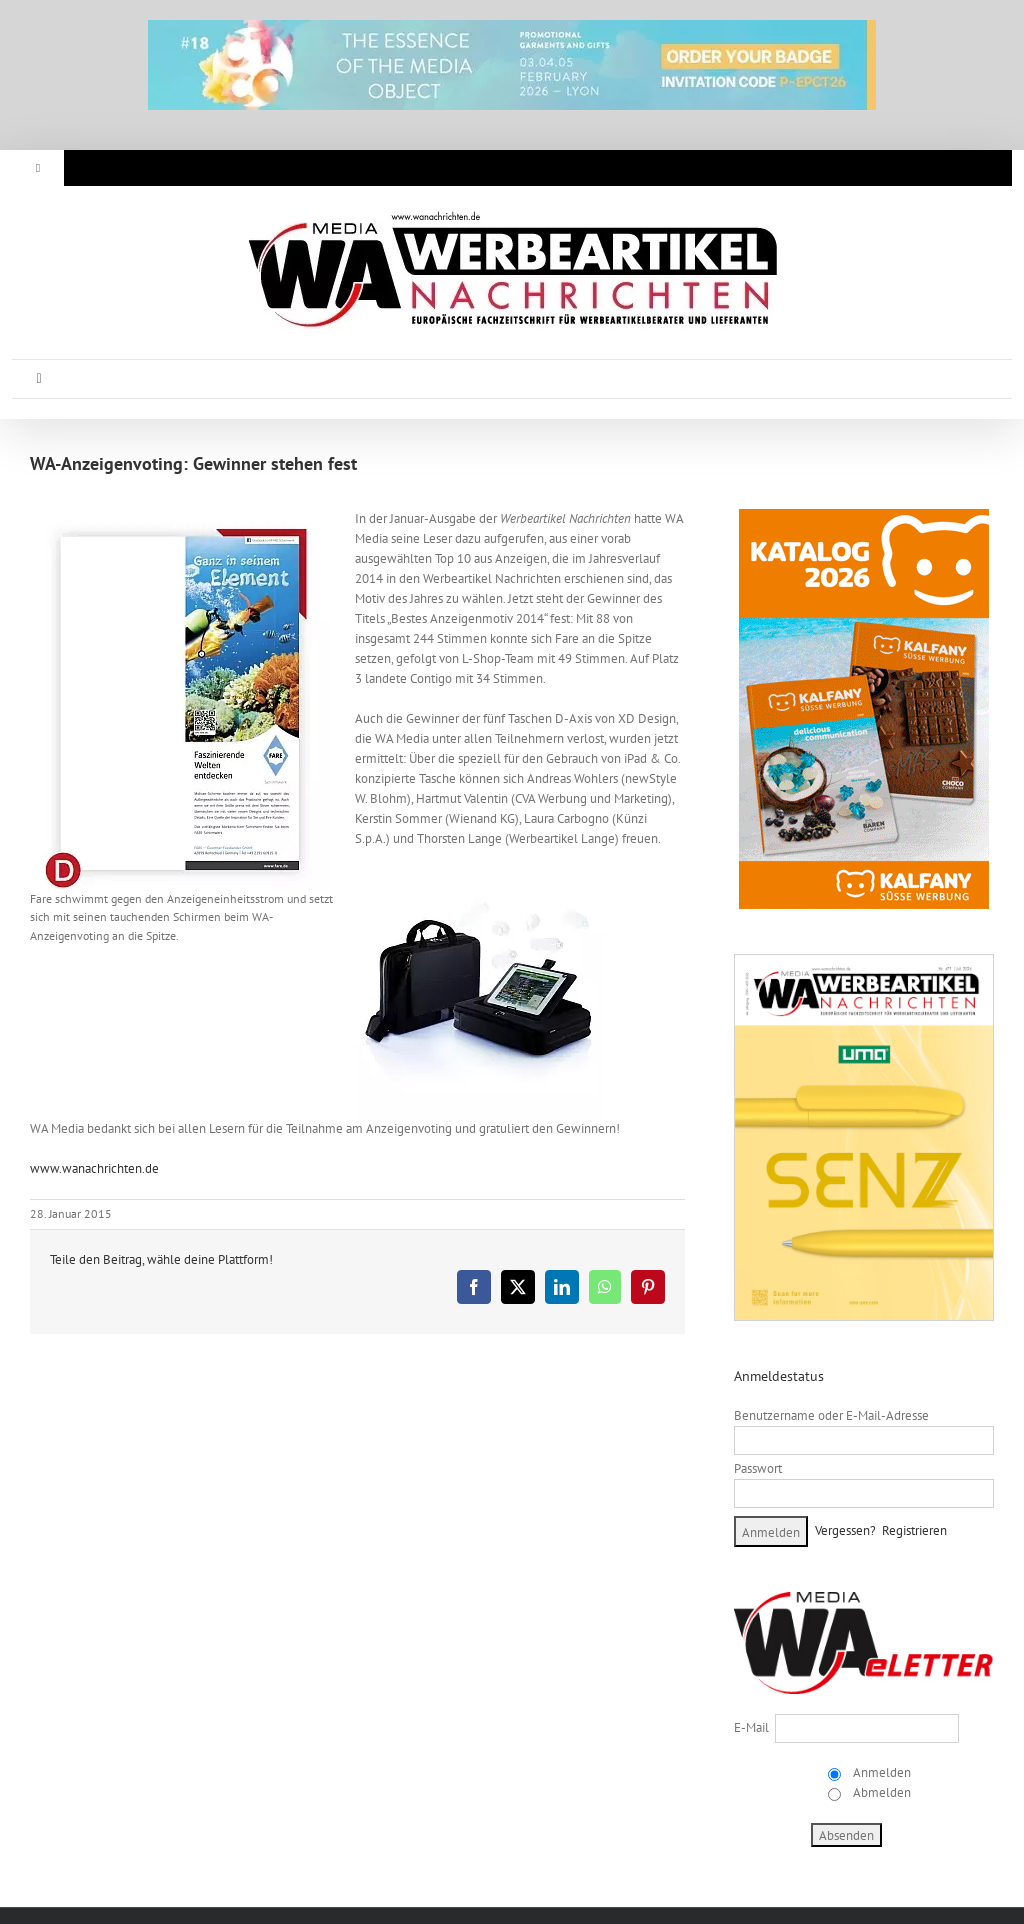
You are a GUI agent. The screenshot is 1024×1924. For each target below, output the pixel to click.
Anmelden (880, 1772)
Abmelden (880, 1792)
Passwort (758, 1468)
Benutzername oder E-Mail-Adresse (831, 1415)
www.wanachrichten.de (94, 1168)
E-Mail (751, 1727)
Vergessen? (845, 1530)
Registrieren (914, 1530)
